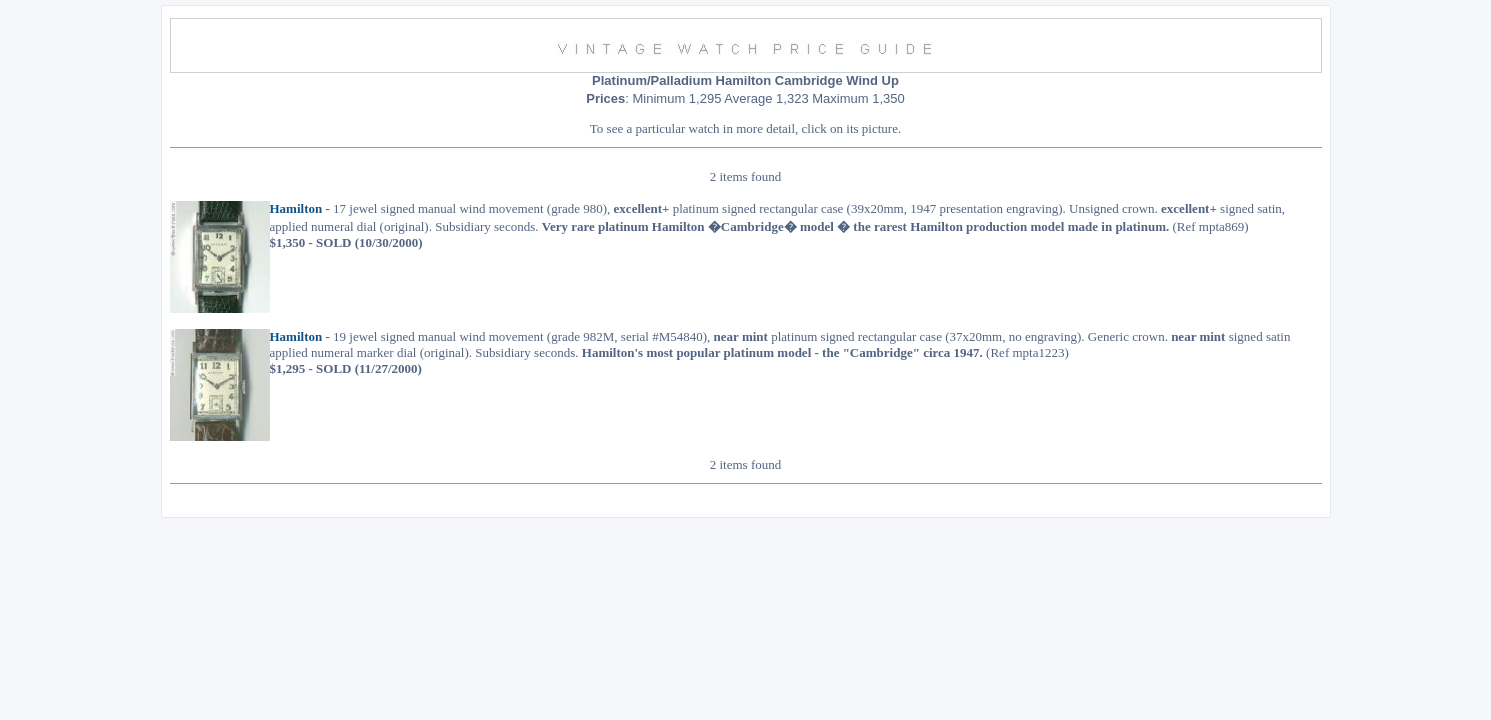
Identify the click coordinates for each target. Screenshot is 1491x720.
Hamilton (296, 213)
